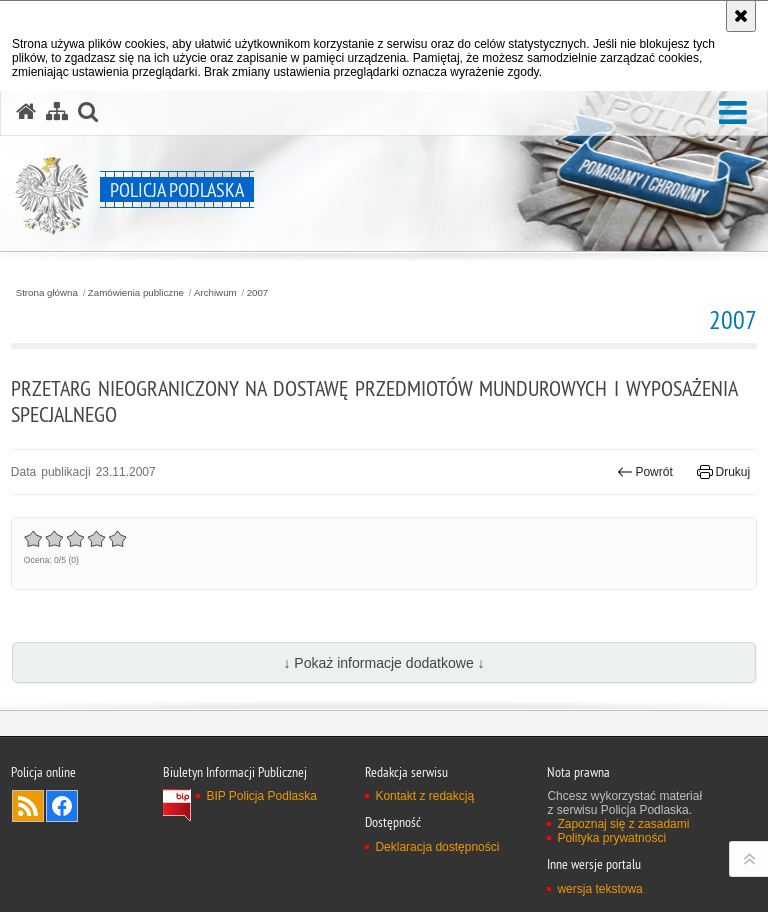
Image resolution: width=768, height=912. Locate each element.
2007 (258, 293)
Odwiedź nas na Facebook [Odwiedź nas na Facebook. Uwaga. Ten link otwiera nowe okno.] (62, 806)
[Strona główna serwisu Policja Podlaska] (26, 112)
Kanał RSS (28, 806)
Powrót (645, 472)
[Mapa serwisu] (57, 112)
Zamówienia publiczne (136, 293)
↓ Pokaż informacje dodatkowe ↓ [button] (383, 663)
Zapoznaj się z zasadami (623, 824)
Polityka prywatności (611, 838)
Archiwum (215, 293)
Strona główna (47, 293)
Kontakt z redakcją (424, 796)
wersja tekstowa (599, 889)
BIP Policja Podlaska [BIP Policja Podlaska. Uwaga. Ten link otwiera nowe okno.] (261, 796)
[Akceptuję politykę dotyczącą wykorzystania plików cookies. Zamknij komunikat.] (741, 16)
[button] (733, 113)
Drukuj (723, 472)
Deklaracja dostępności (437, 847)
